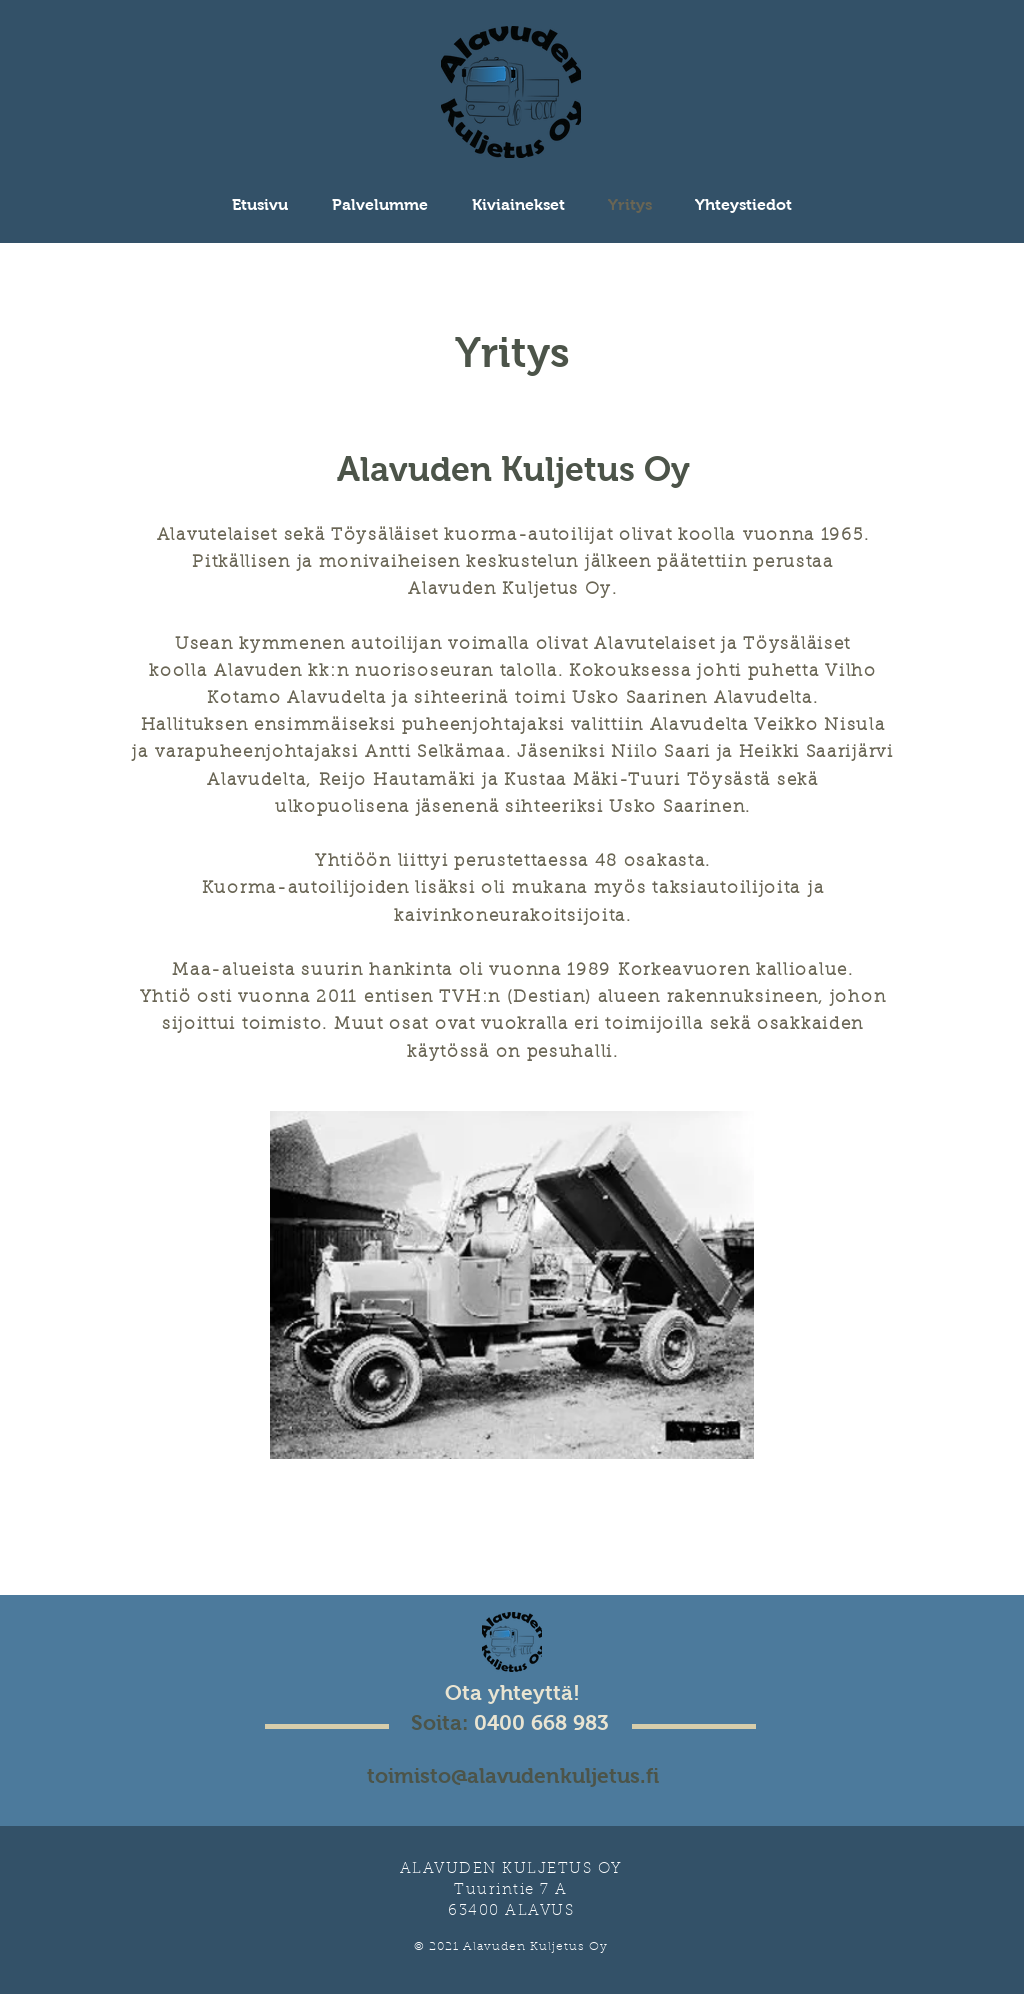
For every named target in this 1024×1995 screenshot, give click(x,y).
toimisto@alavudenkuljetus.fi (513, 1775)
